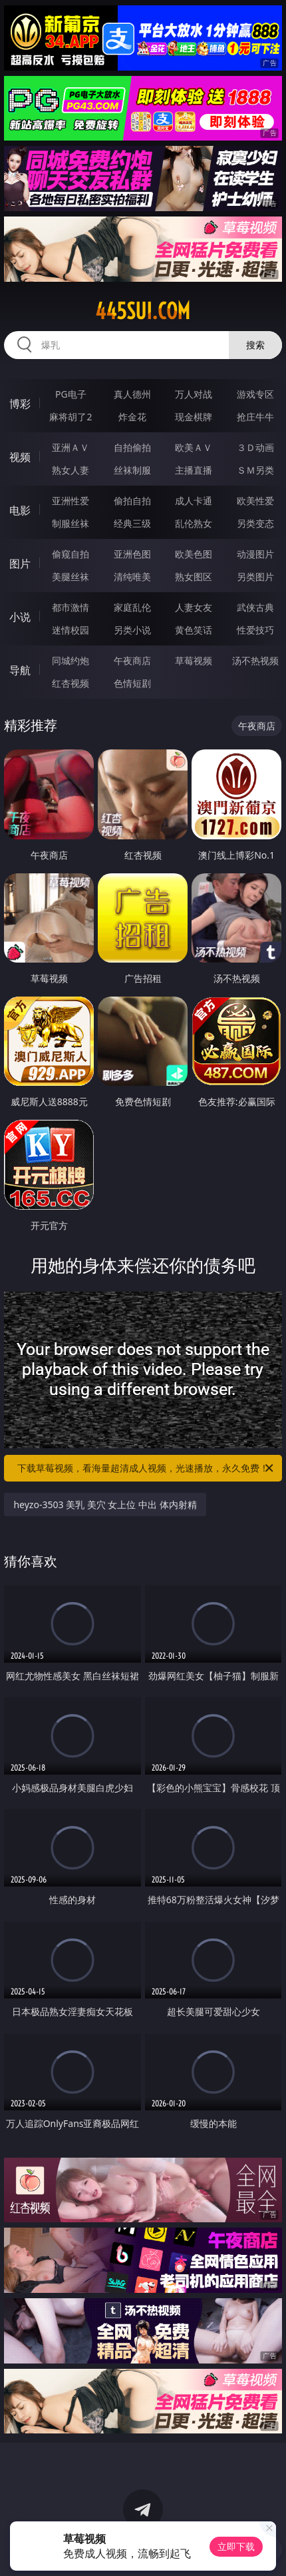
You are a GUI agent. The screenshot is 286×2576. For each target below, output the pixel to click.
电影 (20, 510)
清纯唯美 (132, 576)
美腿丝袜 (70, 576)
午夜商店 (132, 660)
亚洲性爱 (70, 500)
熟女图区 (193, 576)
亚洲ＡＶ (70, 447)
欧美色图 (193, 554)
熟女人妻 (70, 470)
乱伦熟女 (193, 523)
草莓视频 (193, 660)
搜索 (255, 344)
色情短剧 (132, 683)
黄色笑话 (193, 630)
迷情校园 (70, 630)
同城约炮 (70, 660)
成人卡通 (193, 500)
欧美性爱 (255, 500)
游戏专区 (255, 394)
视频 (20, 457)
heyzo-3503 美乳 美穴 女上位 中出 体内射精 (104, 1504)
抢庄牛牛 (255, 416)
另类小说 (132, 630)
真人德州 (132, 394)
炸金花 (132, 416)
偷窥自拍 (70, 554)
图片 (20, 563)
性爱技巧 (255, 630)
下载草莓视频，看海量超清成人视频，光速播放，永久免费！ (146, 1468)
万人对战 (193, 394)
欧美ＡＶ (193, 447)
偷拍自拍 (132, 500)
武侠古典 (255, 607)
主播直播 (193, 470)
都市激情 (70, 607)
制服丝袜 (70, 523)
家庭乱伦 (132, 607)
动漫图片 (255, 554)
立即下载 (236, 2546)
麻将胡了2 (70, 416)
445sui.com (142, 311)
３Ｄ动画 (255, 447)
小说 (20, 617)
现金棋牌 (193, 416)
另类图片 (255, 576)
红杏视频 (70, 683)
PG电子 (70, 394)
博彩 (20, 403)
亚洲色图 (132, 554)
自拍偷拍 (132, 447)
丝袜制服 (132, 470)
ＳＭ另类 (255, 470)
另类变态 (255, 523)
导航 (20, 670)
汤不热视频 (255, 660)
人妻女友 (193, 607)
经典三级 (132, 523)
